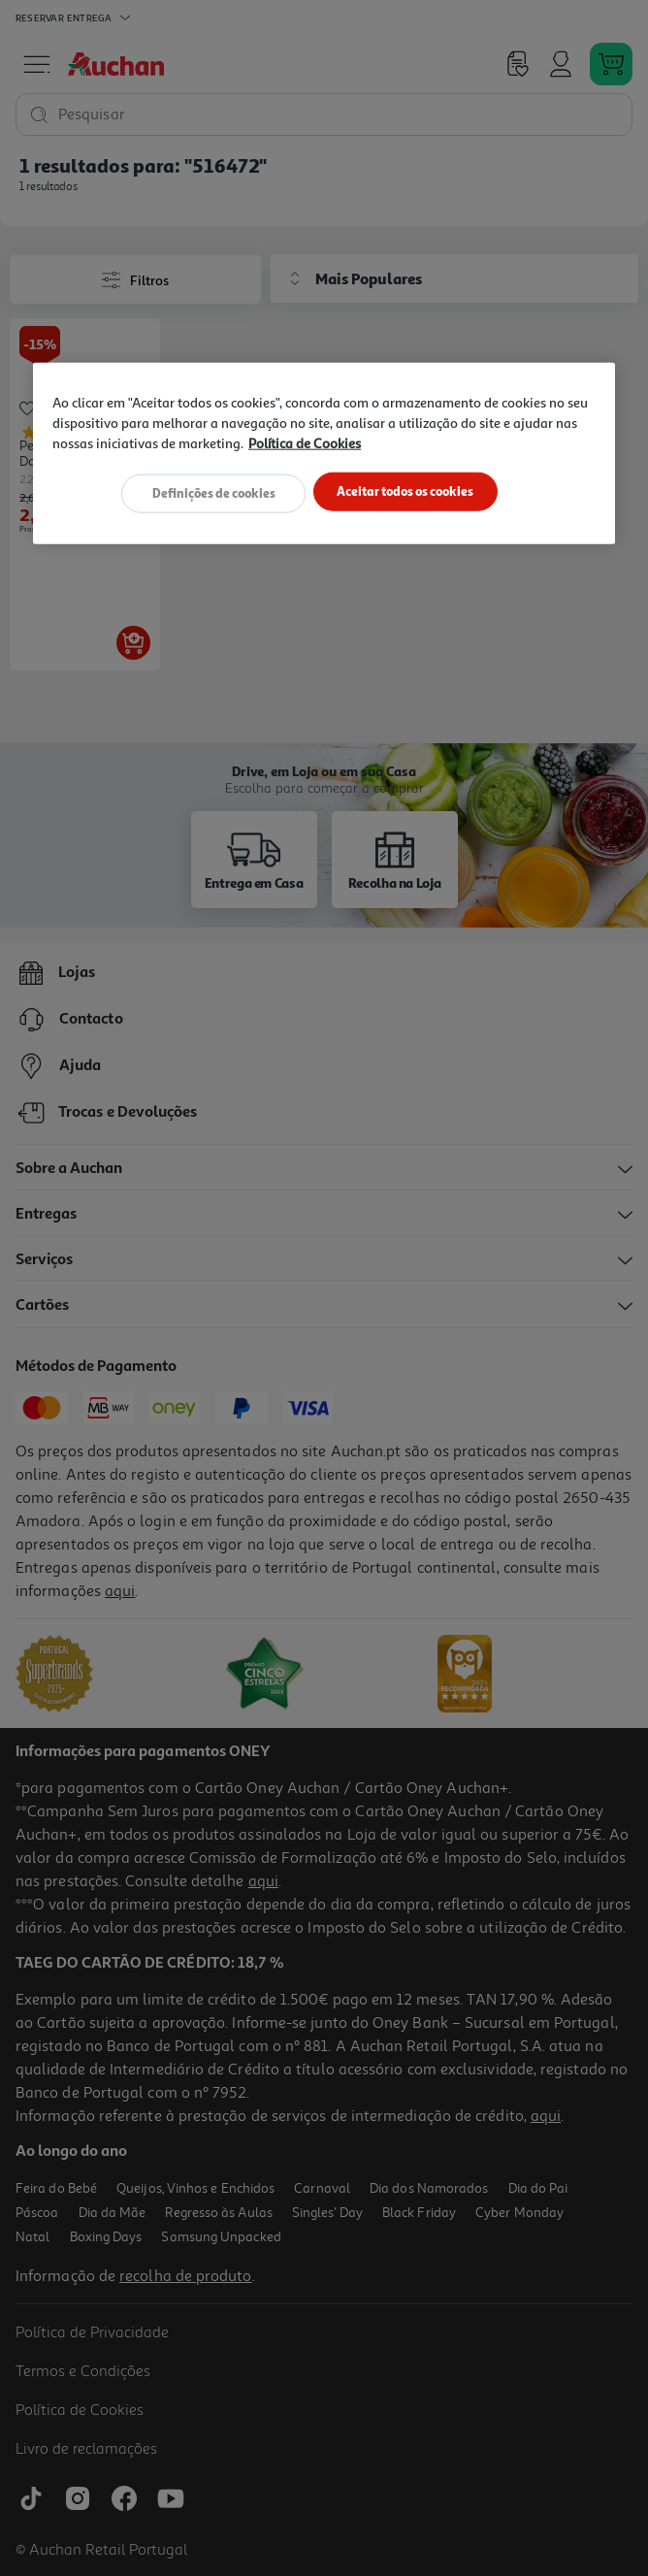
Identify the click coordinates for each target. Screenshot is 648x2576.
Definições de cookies (211, 492)
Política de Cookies (304, 443)
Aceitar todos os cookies (408, 492)
